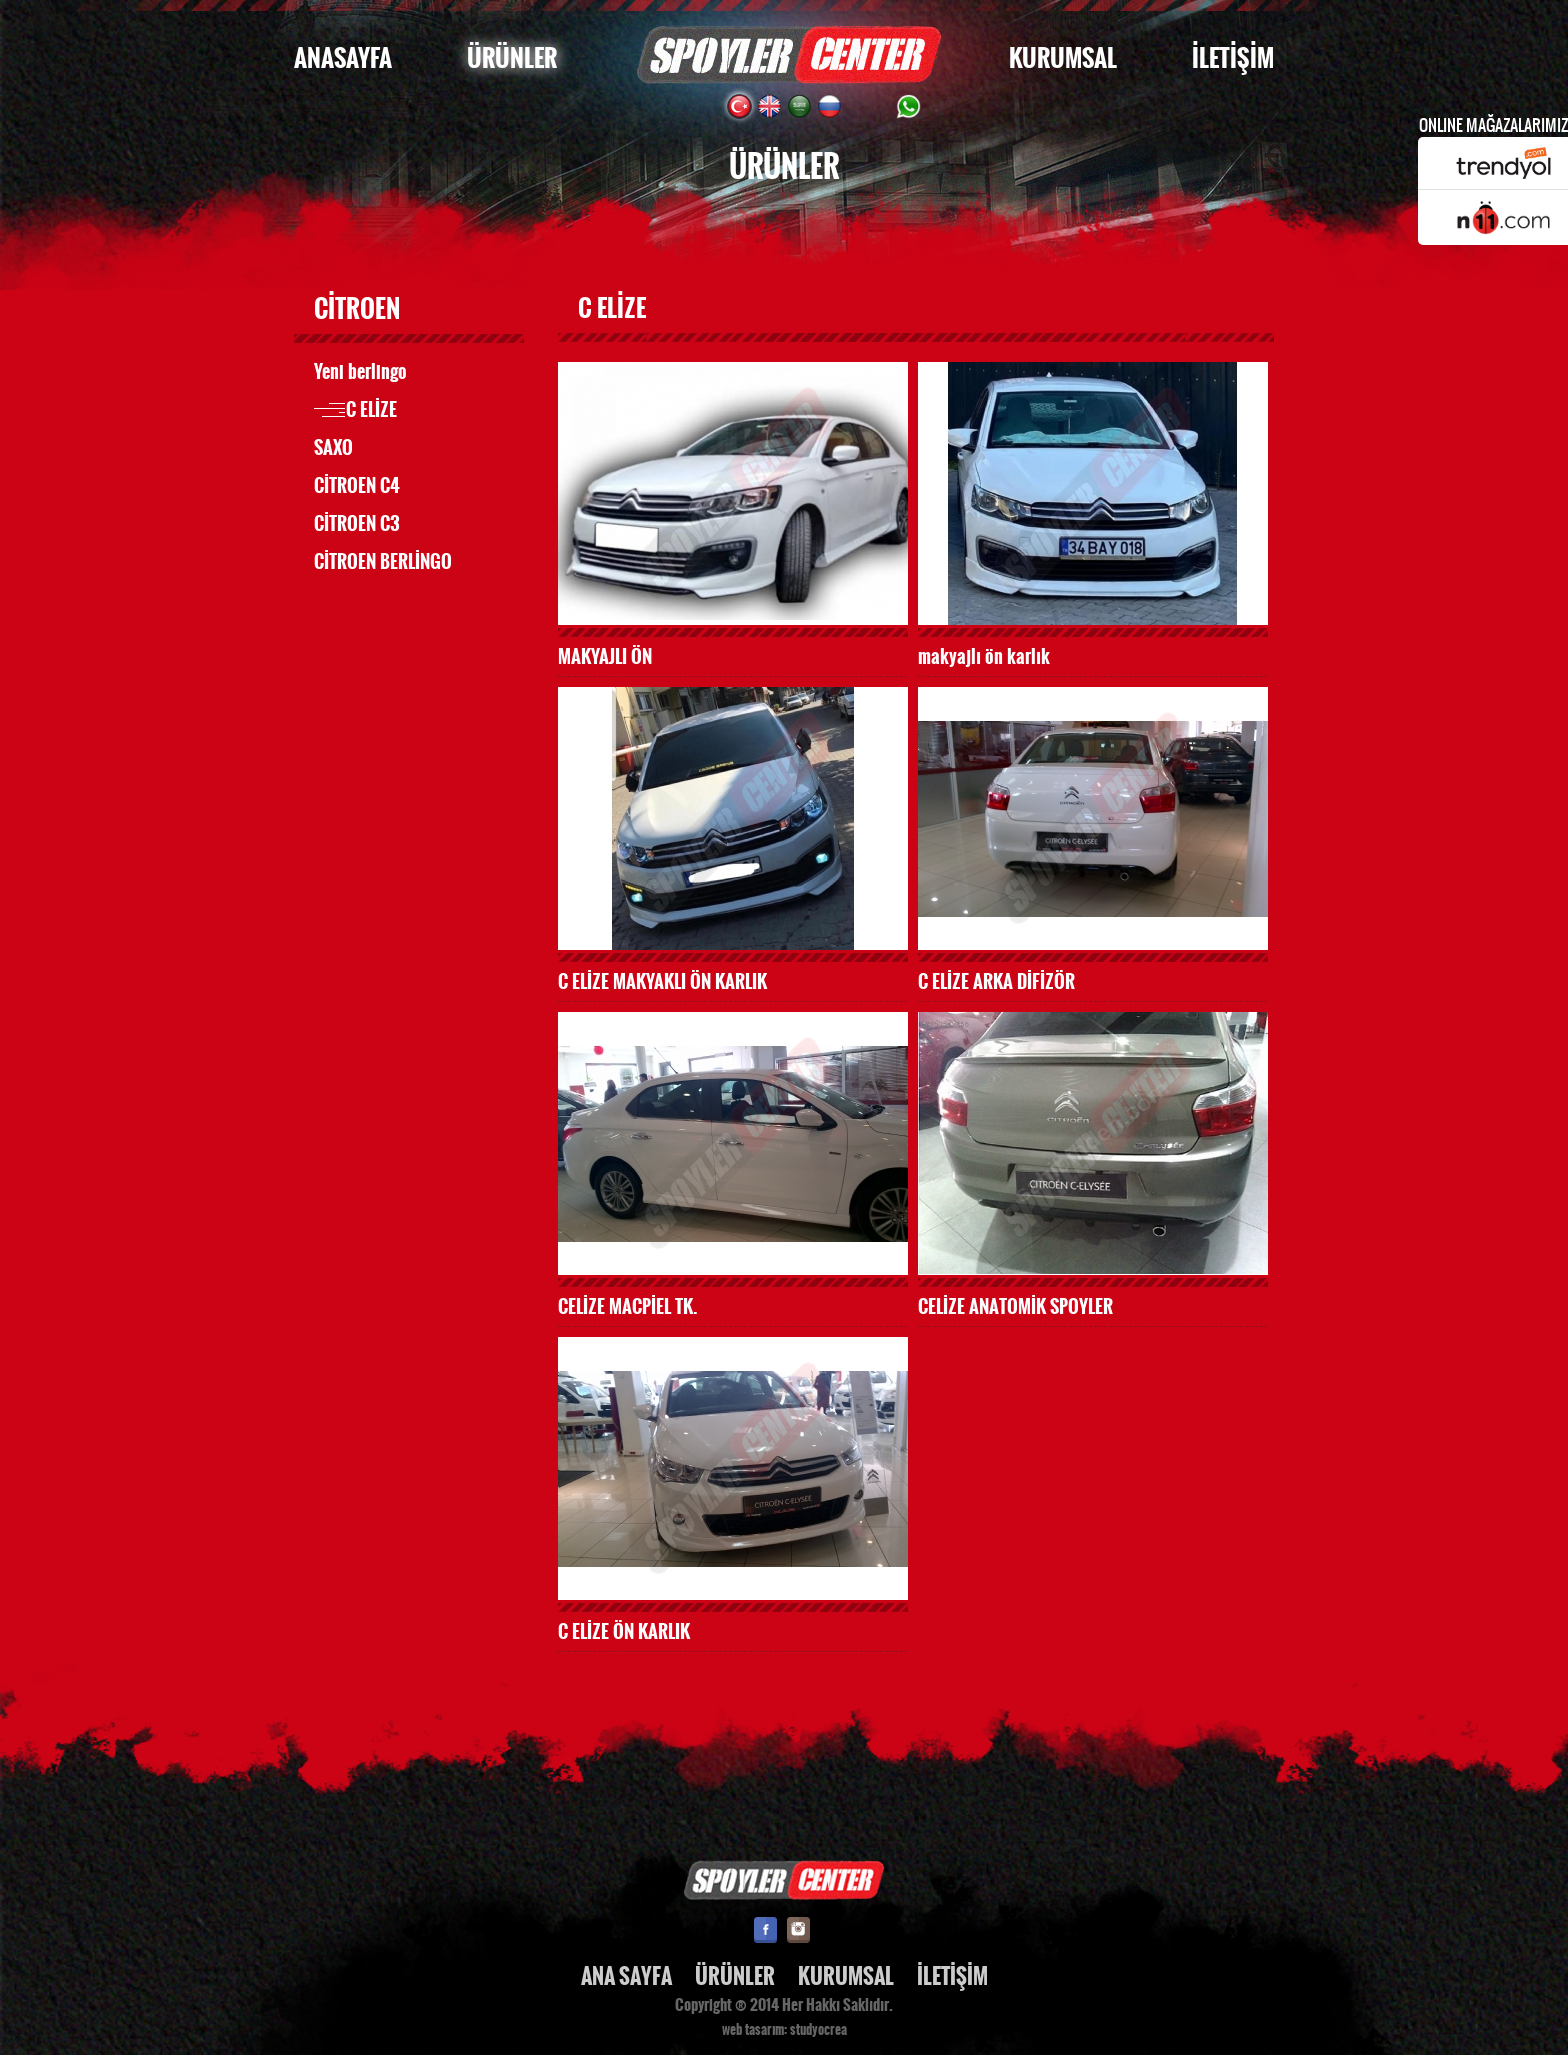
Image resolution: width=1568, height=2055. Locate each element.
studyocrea (818, 2030)
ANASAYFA (343, 58)
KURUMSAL (1063, 58)
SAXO (333, 448)
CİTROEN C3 (357, 524)
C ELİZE (371, 410)
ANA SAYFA (626, 1976)
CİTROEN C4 (357, 486)
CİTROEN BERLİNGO (383, 562)
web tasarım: (754, 2030)
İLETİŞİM (1233, 58)
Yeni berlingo (360, 372)
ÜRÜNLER (512, 58)
